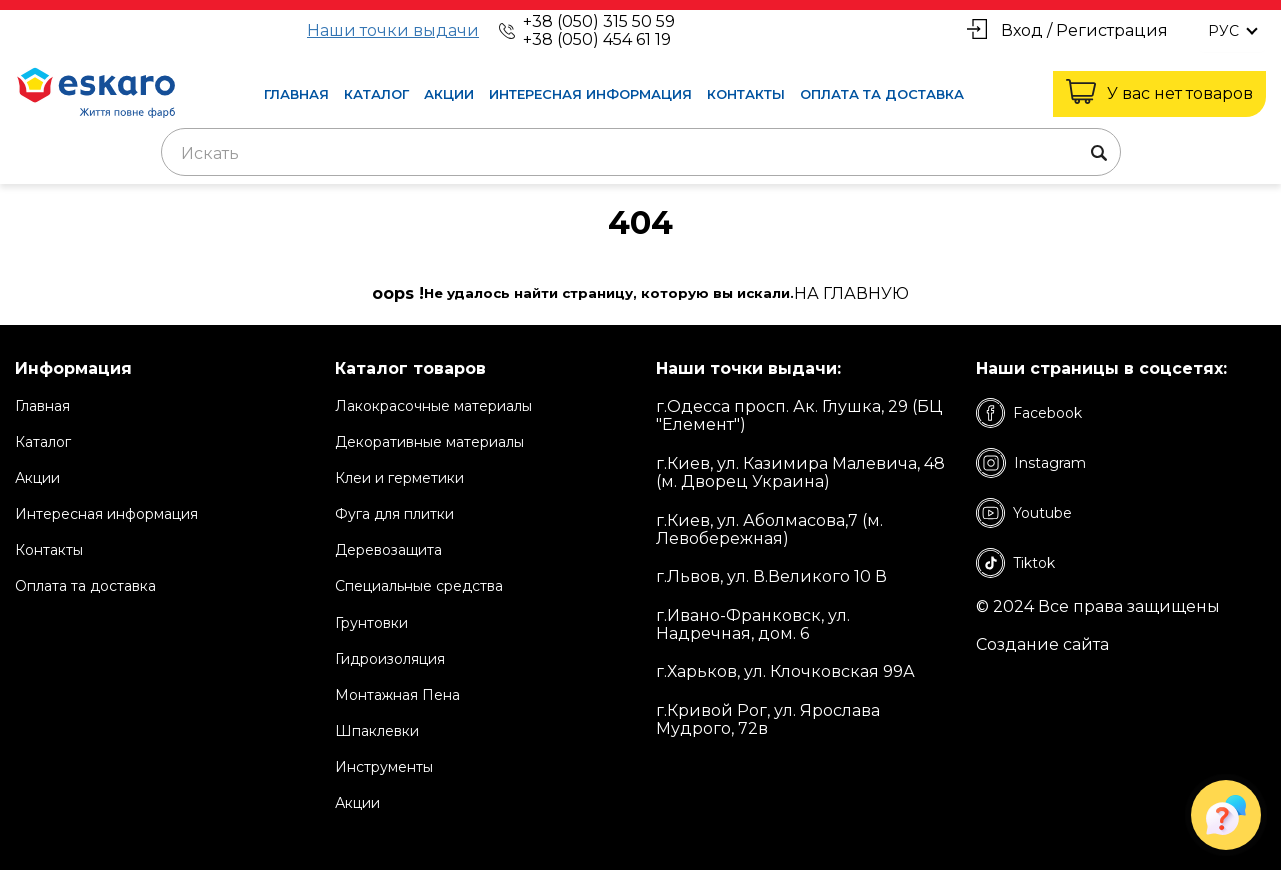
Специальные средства (419, 586)
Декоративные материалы (429, 442)
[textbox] (641, 154)
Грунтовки (371, 623)
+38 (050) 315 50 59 (599, 21)
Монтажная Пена (397, 695)
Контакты (746, 94)
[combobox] (641, 152)
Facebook (1029, 413)
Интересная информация (590, 94)
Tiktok (1015, 563)
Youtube (1024, 513)
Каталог (376, 94)
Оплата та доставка (882, 94)
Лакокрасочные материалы (433, 406)
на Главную (851, 294)
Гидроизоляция (390, 659)
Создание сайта (1042, 645)
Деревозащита (388, 550)
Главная (296, 94)
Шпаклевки (377, 731)
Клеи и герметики (399, 478)
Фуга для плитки (394, 514)
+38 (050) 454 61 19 (597, 39)
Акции (449, 94)
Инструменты (384, 767)
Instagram (1031, 463)
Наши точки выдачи (393, 31)
